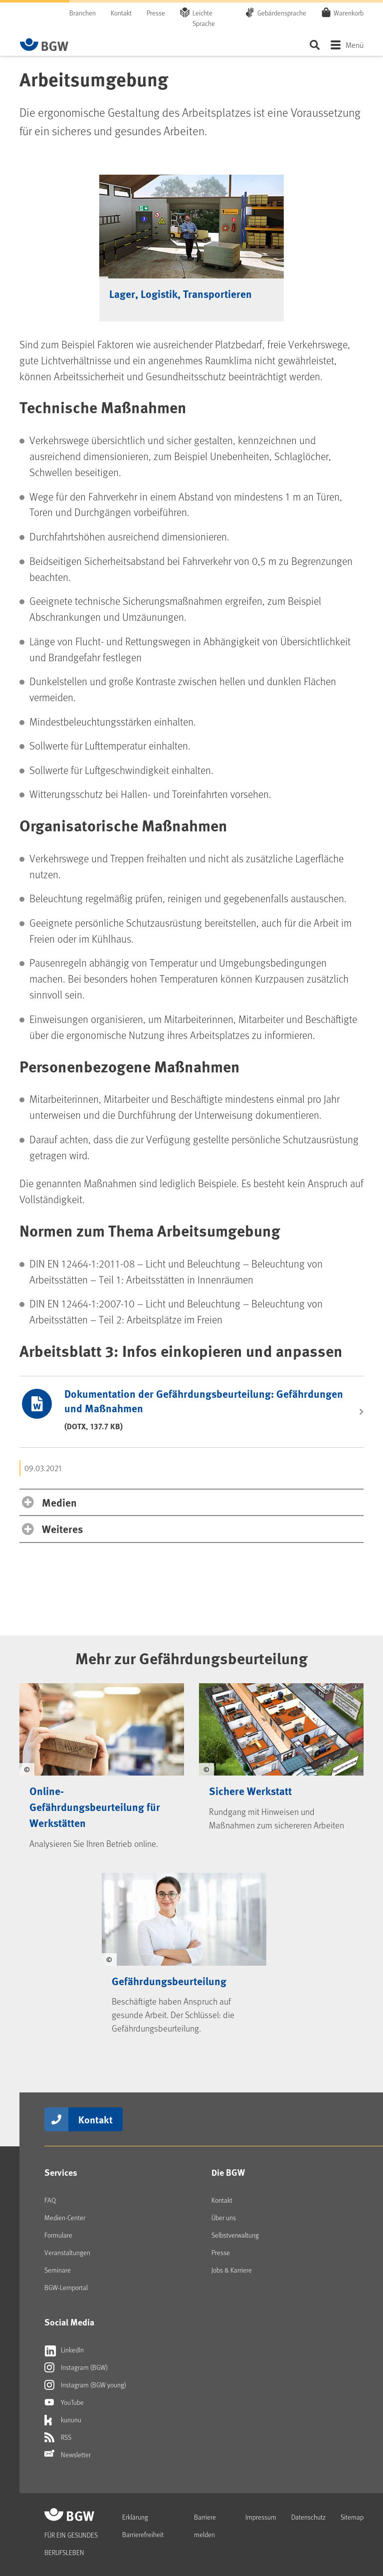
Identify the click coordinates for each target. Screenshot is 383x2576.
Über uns (223, 2217)
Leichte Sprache (203, 18)
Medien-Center (64, 2217)
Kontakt (121, 12)
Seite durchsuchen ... (314, 44)
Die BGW (228, 2172)
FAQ (50, 2200)
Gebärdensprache (281, 12)
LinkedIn (64, 2350)
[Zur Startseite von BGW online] (44, 44)
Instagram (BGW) (76, 2367)
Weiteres (62, 1529)
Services (60, 2172)
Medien (59, 1502)
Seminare (57, 2270)
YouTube (64, 2402)
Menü (355, 44)
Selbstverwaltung (235, 2235)
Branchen (82, 12)
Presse (156, 12)
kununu (62, 2420)
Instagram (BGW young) (85, 2385)
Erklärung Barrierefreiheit (143, 2525)
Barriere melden (205, 2525)
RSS (57, 2437)
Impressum (260, 2517)
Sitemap (352, 2517)
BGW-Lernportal (66, 2287)
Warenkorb (349, 12)
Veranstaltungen (67, 2252)
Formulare (58, 2235)
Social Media (69, 2322)
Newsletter (67, 2455)
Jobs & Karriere (231, 2270)
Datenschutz (308, 2517)
